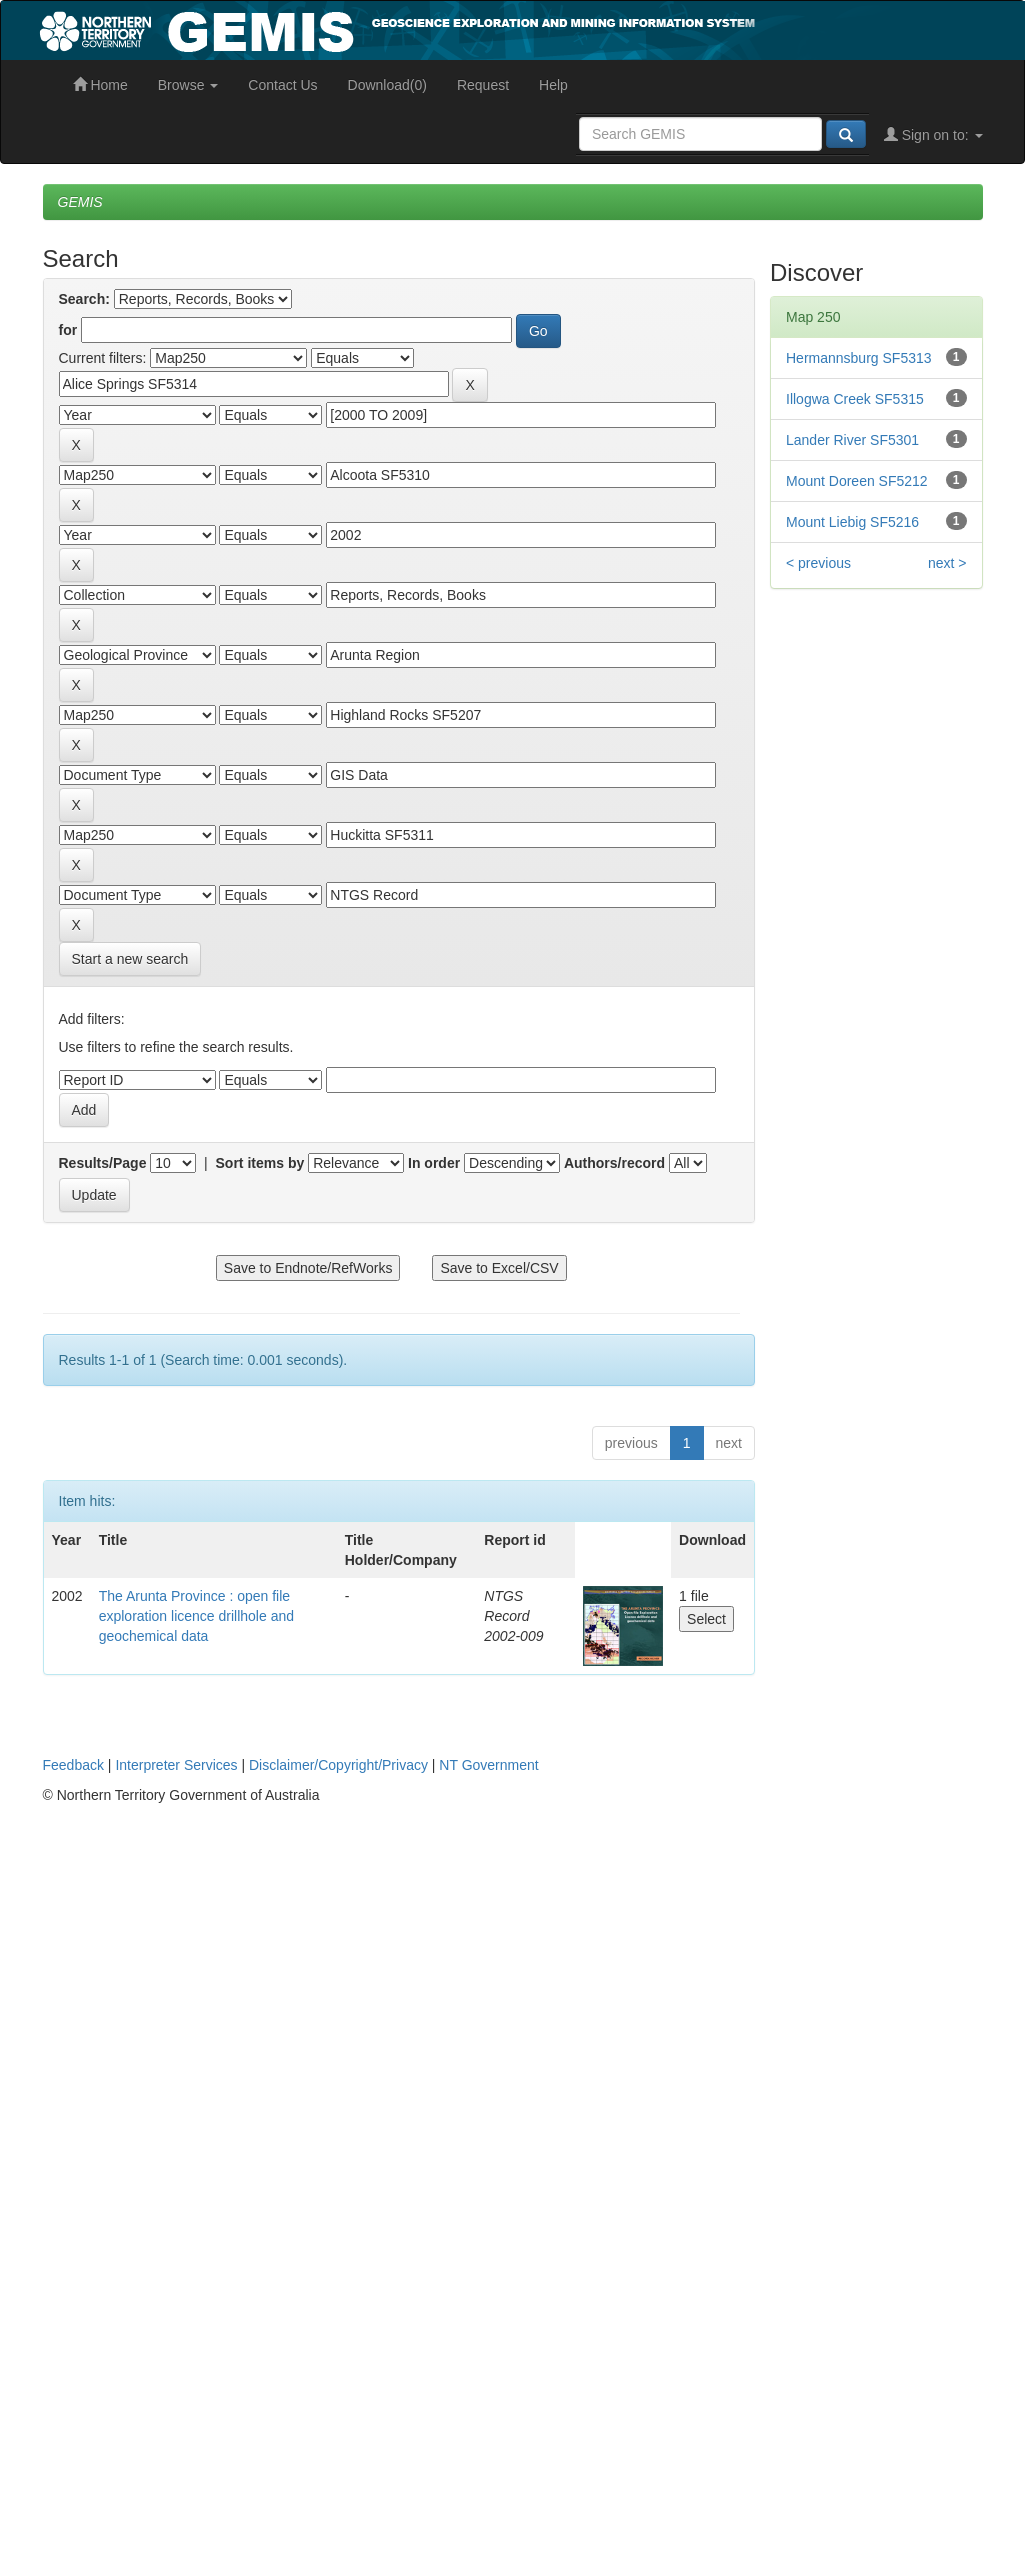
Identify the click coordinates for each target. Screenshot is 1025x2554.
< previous (818, 563)
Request (483, 85)
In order (434, 1163)
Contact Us (282, 85)
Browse (188, 85)
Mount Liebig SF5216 (852, 522)
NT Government (488, 1765)
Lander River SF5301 (852, 440)
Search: (84, 299)
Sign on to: (933, 135)
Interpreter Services (176, 1765)
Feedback (73, 1765)
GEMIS (80, 202)
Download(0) (387, 85)
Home (100, 85)
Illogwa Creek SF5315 (855, 399)
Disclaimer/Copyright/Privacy (338, 1765)
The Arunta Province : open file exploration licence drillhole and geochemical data (196, 1616)
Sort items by (260, 1163)
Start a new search (130, 959)
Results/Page (103, 1163)
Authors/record (614, 1163)
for (68, 330)
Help (553, 85)
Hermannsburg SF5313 (859, 358)
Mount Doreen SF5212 (857, 481)
